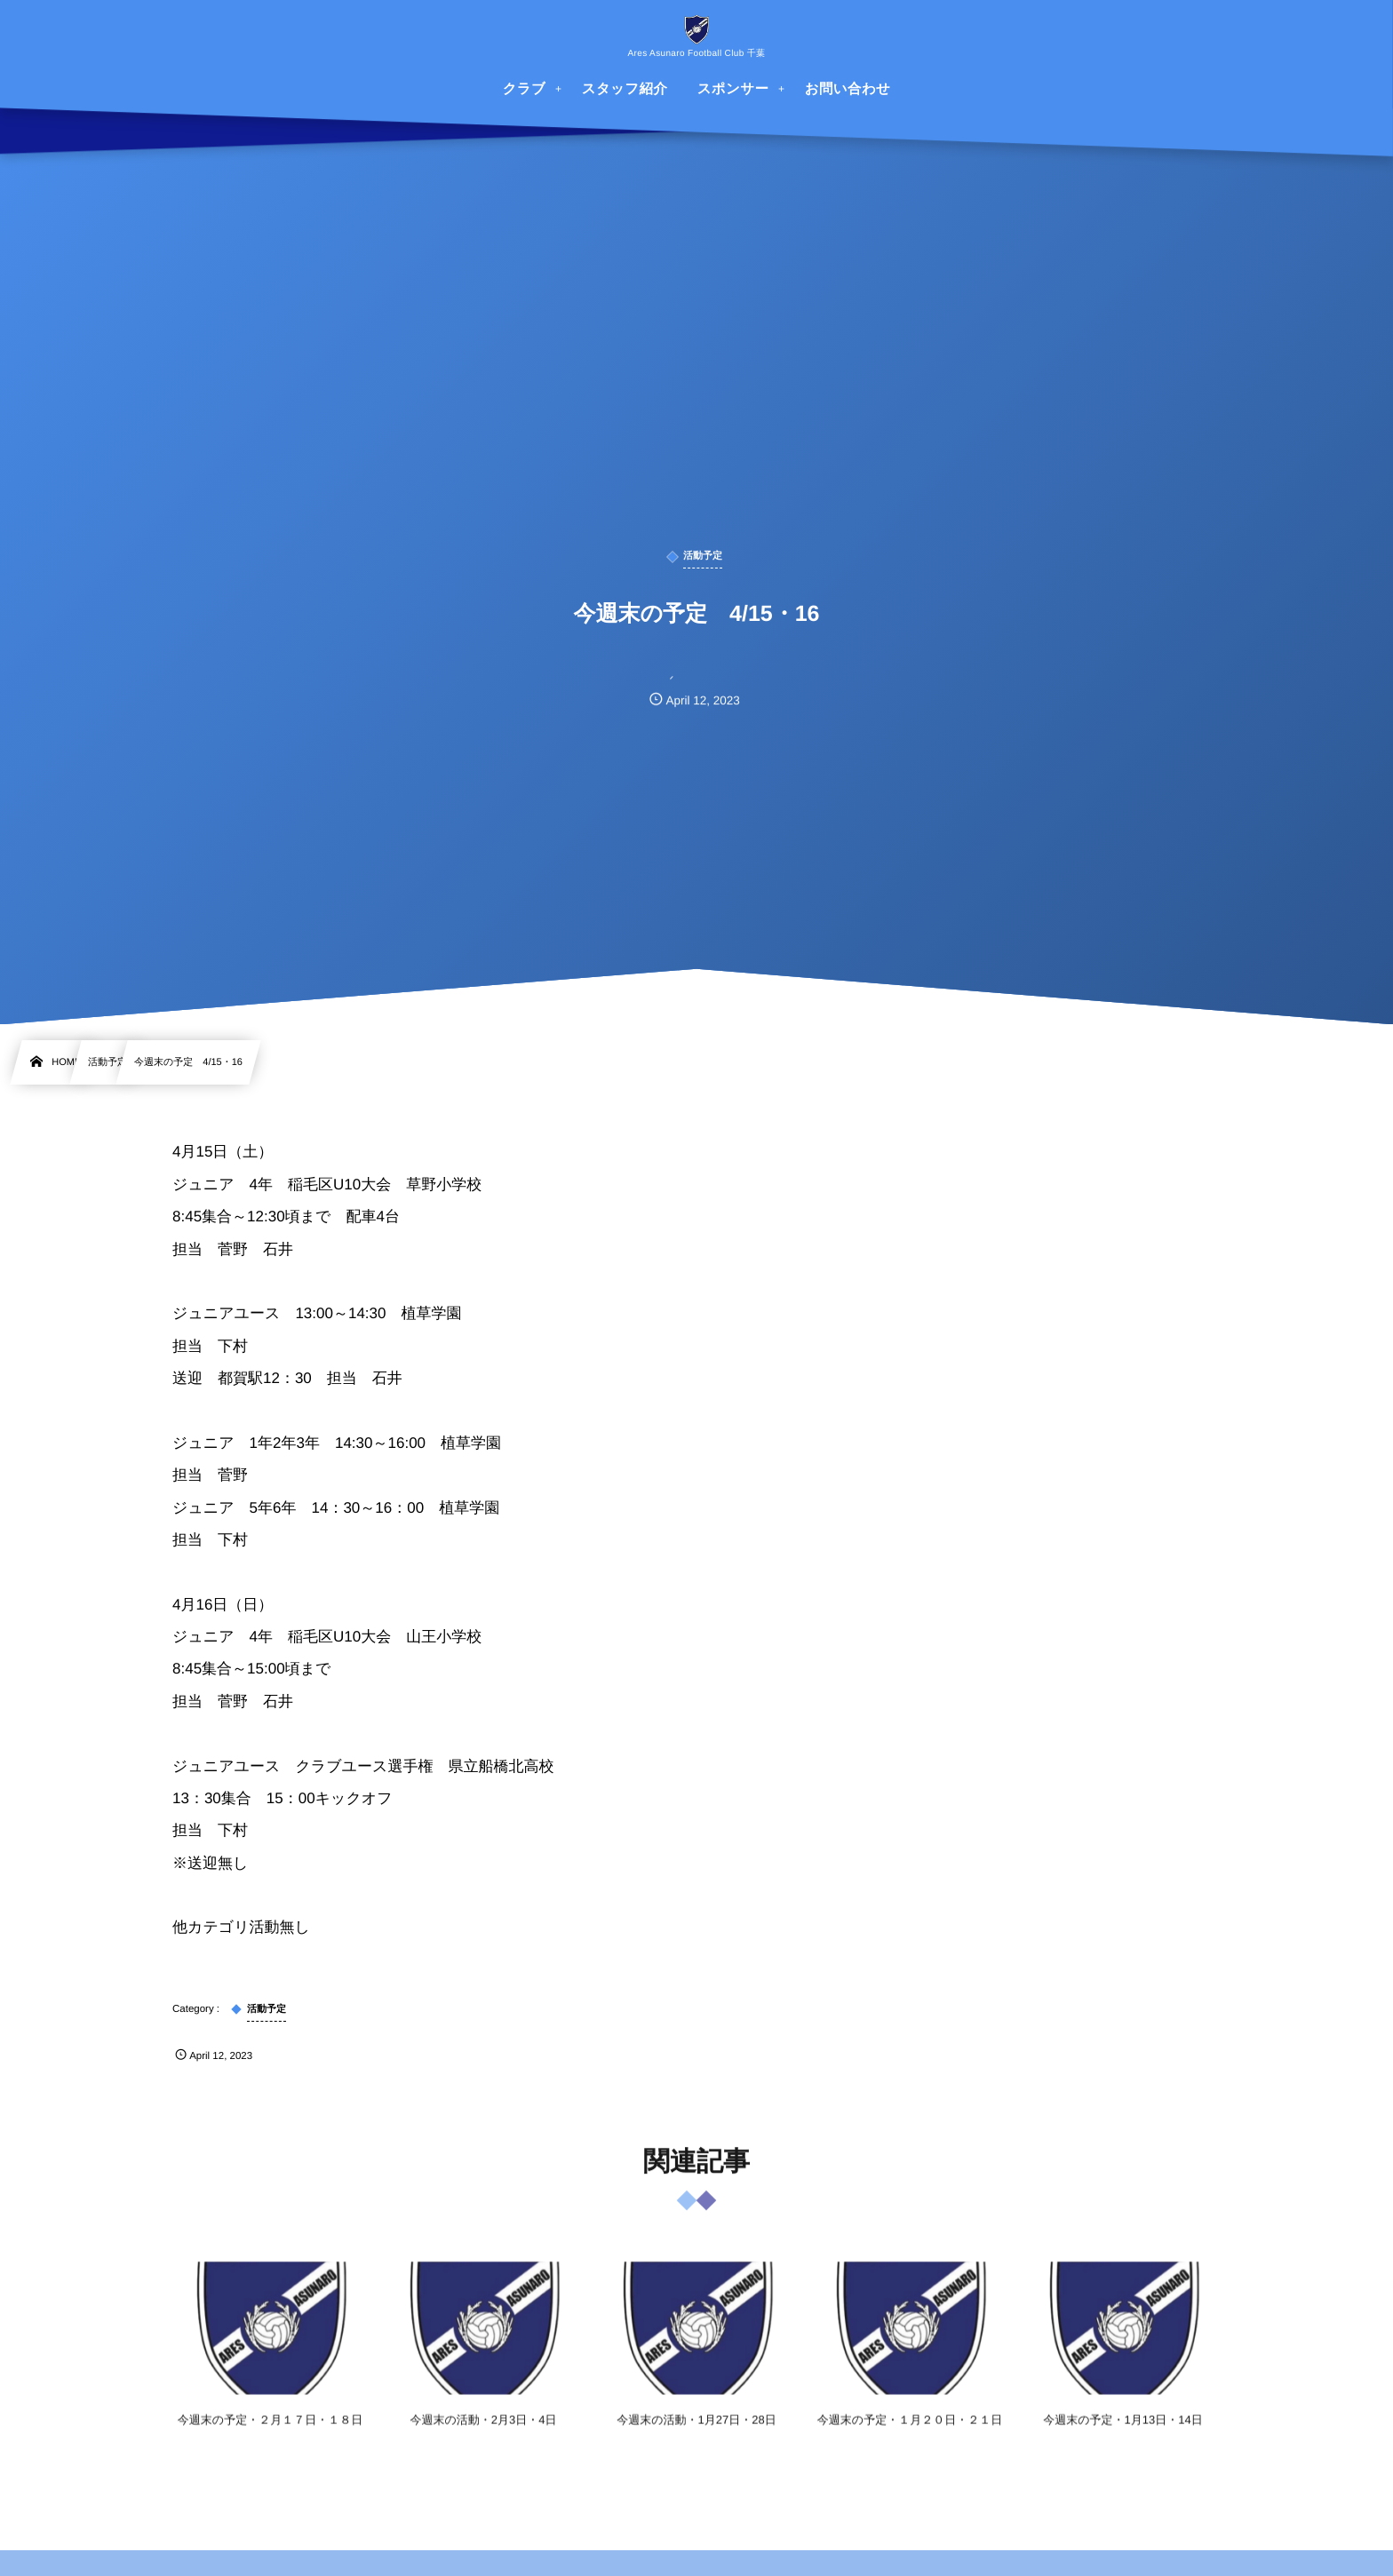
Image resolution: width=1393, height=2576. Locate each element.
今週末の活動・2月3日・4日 (483, 2433)
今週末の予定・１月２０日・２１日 (909, 2433)
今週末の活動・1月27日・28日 (696, 2433)
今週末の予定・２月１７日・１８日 (270, 2433)
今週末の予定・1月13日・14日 (1122, 2433)
